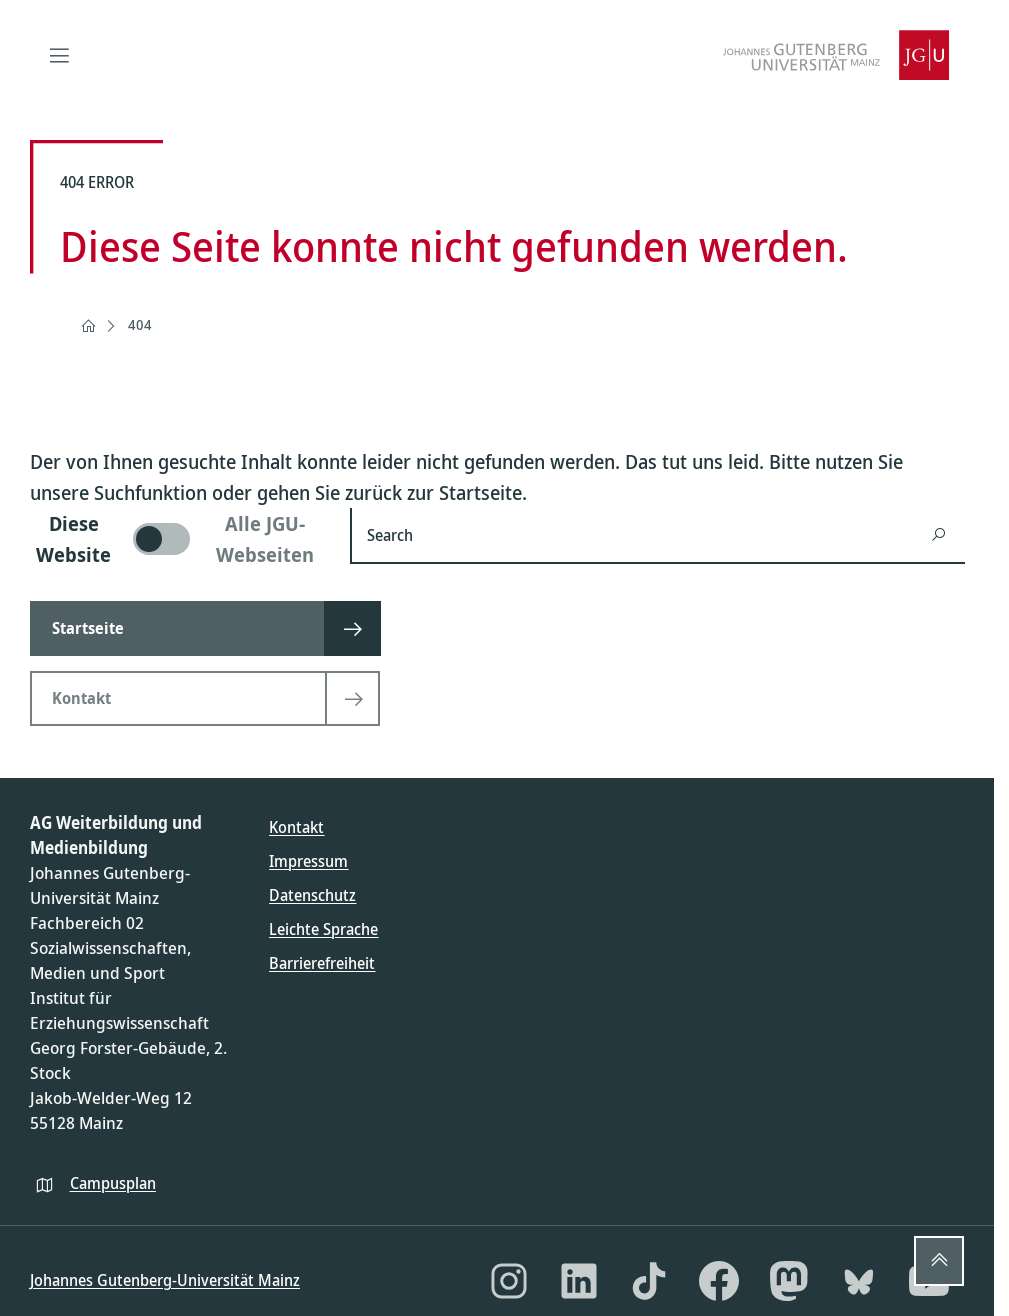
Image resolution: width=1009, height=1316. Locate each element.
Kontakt (296, 827)
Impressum (308, 861)
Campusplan (113, 1183)
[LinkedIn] (579, 1281)
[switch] (178, 539)
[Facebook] (719, 1281)
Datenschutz (312, 895)
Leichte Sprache (323, 929)
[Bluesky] (859, 1281)
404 (140, 324)
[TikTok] (649, 1281)
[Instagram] (509, 1281)
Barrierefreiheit (322, 963)
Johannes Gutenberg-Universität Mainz (165, 1280)
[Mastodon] (789, 1281)
